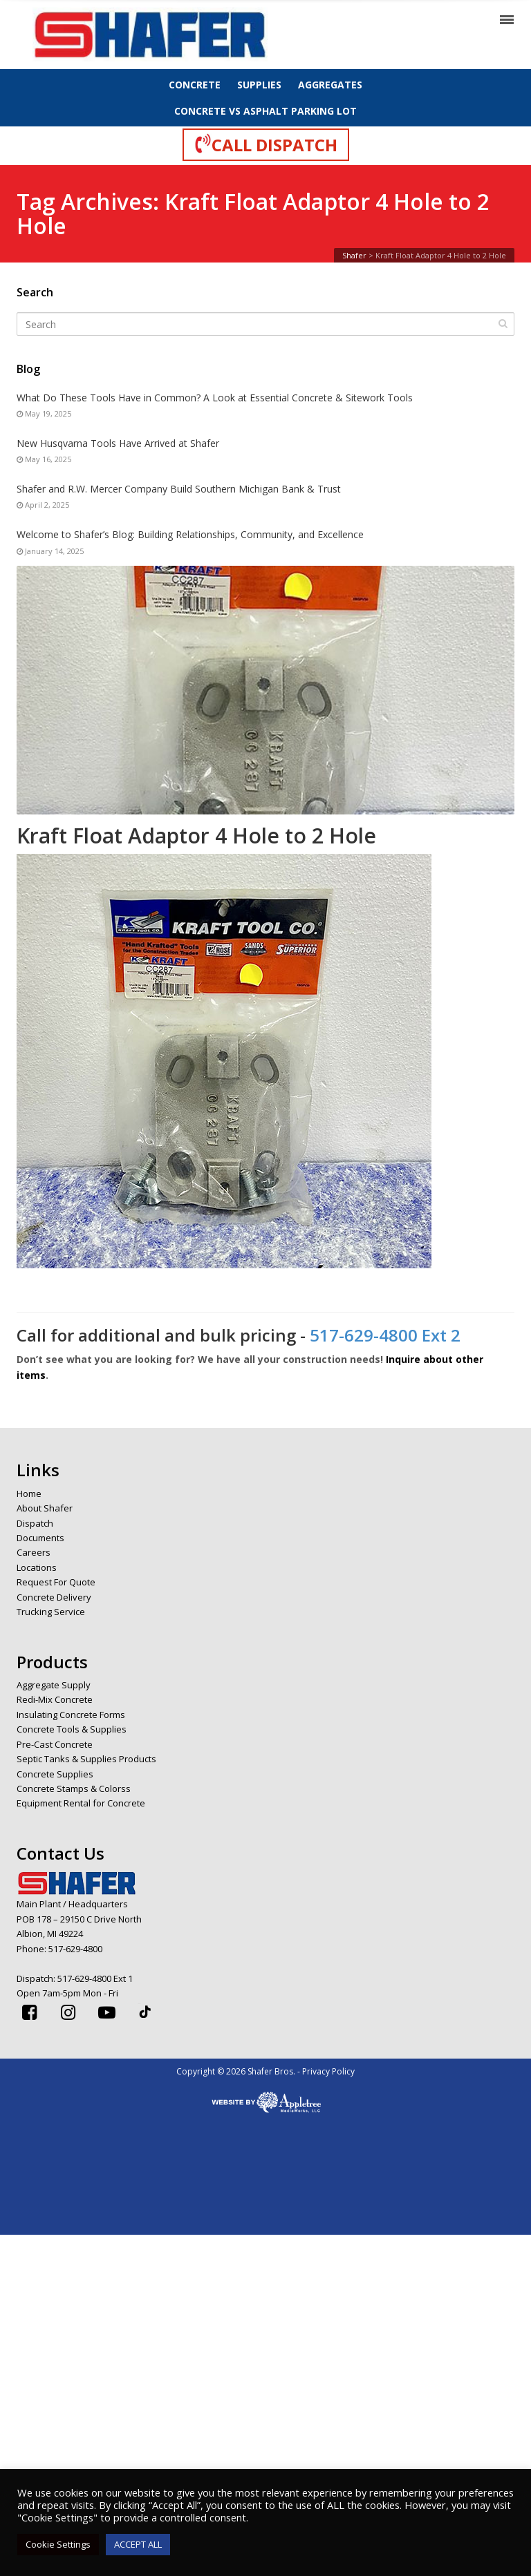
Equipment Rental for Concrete (81, 1803)
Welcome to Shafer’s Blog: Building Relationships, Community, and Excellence (190, 534)
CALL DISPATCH (265, 144)
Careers (33, 1552)
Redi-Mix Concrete (55, 1699)
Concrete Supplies (55, 1774)
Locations (37, 1567)
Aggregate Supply (54, 1685)
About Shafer (45, 1508)
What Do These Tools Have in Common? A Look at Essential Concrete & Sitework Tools (215, 397)
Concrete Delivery (54, 1597)
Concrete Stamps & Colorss (74, 1788)
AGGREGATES (330, 84)
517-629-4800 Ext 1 (95, 1978)
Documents (40, 1538)
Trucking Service (51, 1611)
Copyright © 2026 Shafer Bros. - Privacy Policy (265, 2071)
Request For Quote (56, 1582)
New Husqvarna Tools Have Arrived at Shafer (118, 443)
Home (29, 1493)
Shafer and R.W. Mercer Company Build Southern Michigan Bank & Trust (179, 488)
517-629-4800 (75, 1949)
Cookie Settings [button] (58, 2544)
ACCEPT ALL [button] (138, 2544)
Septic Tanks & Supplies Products (86, 1759)
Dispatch (35, 1523)
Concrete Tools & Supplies (72, 1729)
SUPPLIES (259, 84)
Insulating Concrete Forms (71, 1714)
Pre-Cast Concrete (55, 1744)
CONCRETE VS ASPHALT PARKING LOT (265, 110)
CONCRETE (195, 84)
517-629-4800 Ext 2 (385, 1335)
